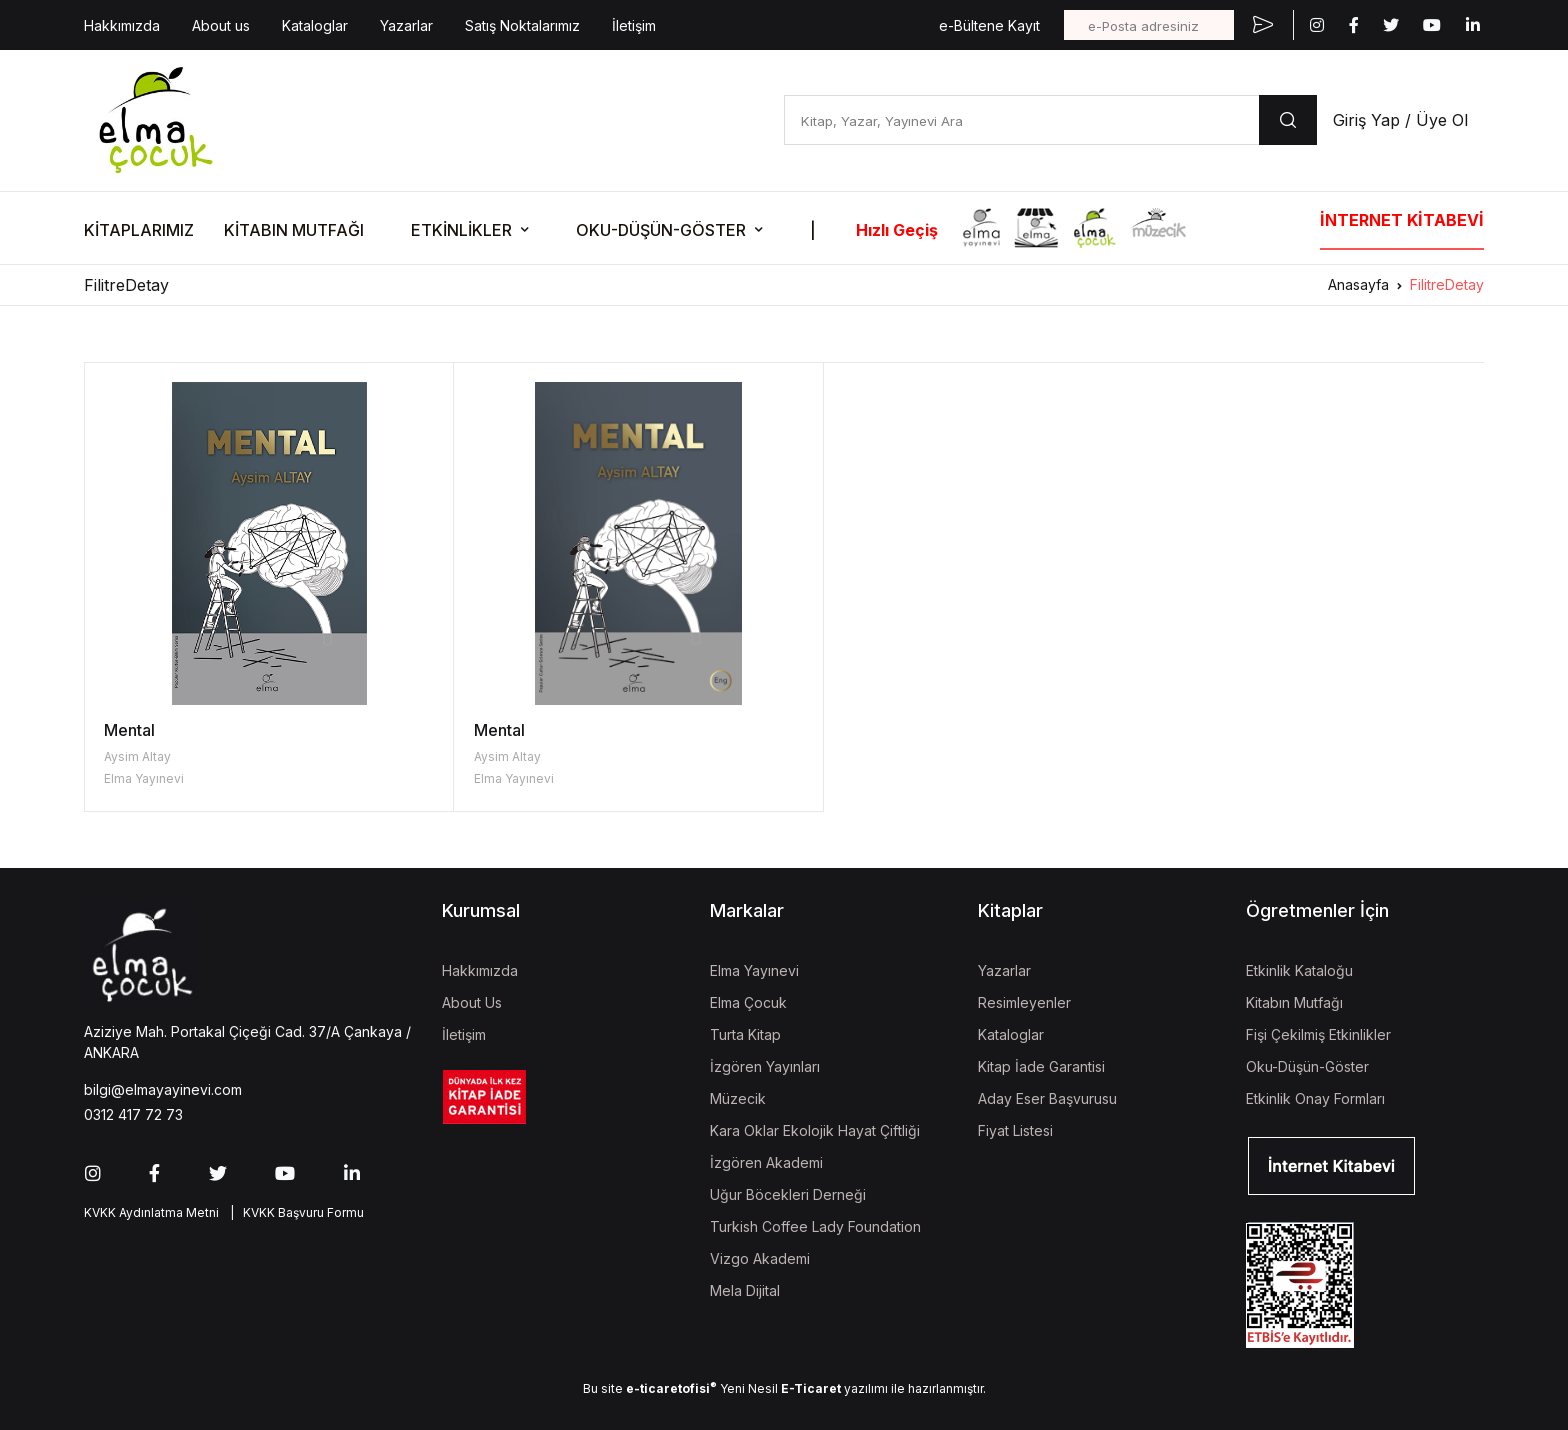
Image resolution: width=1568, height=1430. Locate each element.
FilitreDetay (1447, 284)
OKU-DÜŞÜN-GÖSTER (661, 230)
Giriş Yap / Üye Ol (1400, 120)
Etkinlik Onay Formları (1315, 1098)
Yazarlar (406, 25)
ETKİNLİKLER (461, 230)
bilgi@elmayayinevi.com (163, 1089)
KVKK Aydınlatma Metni (151, 1212)
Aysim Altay (137, 756)
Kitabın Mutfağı (1294, 1002)
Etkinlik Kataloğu (1299, 970)
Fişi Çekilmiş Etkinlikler (1318, 1034)
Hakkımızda (122, 25)
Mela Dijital (745, 1290)
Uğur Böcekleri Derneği (788, 1194)
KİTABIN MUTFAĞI (294, 230)
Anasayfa (1358, 284)
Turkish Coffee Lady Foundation (815, 1226)
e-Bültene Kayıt (989, 25)
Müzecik (738, 1098)
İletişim (634, 25)
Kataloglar (315, 25)
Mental (129, 730)
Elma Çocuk (748, 1002)
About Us (472, 1002)
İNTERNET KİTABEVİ (1402, 220)
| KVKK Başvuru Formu (294, 1212)
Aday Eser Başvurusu (1047, 1098)
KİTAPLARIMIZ (139, 230)
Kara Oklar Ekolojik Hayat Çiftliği (815, 1130)
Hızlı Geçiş (897, 230)
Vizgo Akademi (760, 1258)
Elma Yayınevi (144, 778)
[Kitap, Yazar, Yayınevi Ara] (1021, 120)
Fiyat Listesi (1015, 1130)
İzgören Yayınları (765, 1066)
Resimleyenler (1024, 1002)
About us (221, 25)
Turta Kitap (745, 1034)
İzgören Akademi (766, 1162)
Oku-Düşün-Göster (1307, 1066)
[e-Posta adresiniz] (1149, 25)
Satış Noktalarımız (522, 25)
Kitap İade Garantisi (1041, 1066)
